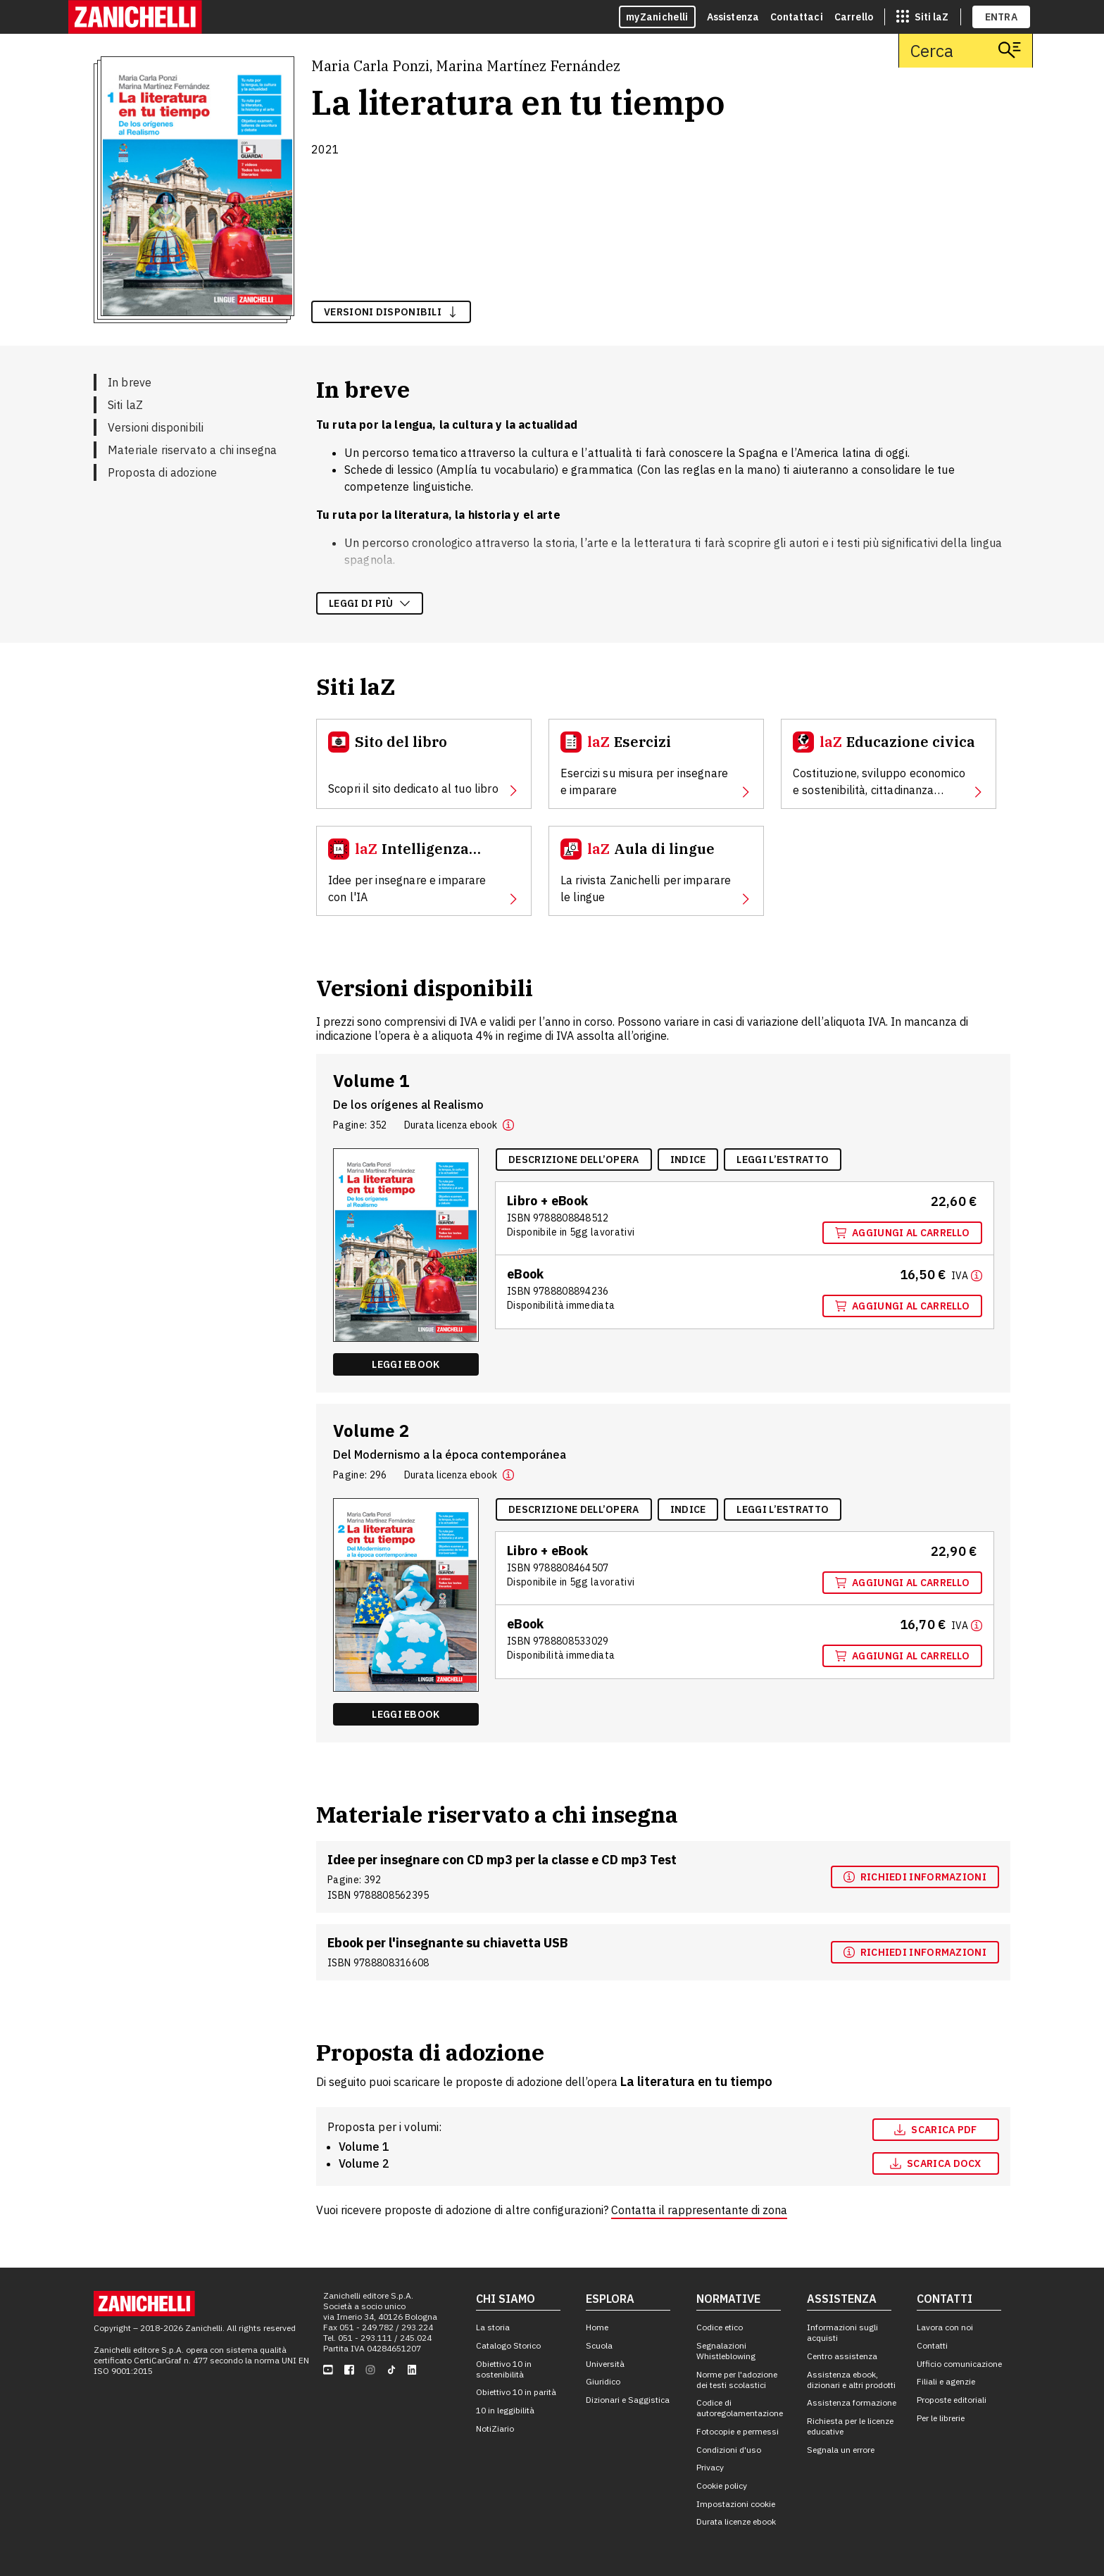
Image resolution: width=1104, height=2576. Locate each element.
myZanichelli (657, 17)
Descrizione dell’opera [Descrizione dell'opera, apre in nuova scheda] (573, 1159)
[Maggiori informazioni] (966, 1275)
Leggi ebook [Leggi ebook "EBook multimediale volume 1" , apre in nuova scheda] (405, 1364)
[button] (508, 1125)
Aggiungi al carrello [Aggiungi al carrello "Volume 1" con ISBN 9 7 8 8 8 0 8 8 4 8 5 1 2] (902, 1232)
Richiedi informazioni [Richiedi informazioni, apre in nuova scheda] (914, 1877)
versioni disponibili (391, 312)
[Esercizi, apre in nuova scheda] (656, 764)
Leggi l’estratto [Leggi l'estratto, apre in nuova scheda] (782, 1159)
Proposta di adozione (162, 472)
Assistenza (733, 17)
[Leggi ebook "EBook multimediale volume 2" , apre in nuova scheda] (406, 1714)
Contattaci (796, 17)
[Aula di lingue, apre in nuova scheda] (656, 871)
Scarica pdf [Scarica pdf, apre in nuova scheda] (935, 2129)
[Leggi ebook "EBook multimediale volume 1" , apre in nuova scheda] (406, 1364)
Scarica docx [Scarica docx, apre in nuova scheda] (935, 2163)
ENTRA (1001, 17)
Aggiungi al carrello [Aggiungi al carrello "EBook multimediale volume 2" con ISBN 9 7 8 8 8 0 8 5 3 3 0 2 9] (902, 1656)
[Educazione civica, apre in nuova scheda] (888, 764)
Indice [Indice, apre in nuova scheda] (688, 1159)
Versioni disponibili (155, 427)
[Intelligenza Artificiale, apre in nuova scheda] (424, 871)
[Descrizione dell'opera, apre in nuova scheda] (574, 1159)
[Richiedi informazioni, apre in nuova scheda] (915, 1877)
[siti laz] (922, 17)
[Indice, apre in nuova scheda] (688, 1159)
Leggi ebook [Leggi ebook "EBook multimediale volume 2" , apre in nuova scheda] (405, 1714)
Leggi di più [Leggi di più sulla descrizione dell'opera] (369, 603)
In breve (129, 382)
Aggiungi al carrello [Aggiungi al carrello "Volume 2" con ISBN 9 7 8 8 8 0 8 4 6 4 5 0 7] (902, 1582)
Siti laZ (125, 405)
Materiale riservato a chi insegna (192, 450)
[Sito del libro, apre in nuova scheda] (424, 764)
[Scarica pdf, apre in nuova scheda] (935, 2129)
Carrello (853, 17)
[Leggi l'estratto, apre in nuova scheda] (782, 1159)
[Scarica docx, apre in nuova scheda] (935, 2163)
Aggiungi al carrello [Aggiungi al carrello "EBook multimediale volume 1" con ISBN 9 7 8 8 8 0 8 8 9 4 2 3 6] (902, 1306)
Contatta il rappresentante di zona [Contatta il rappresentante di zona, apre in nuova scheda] (699, 2210)
